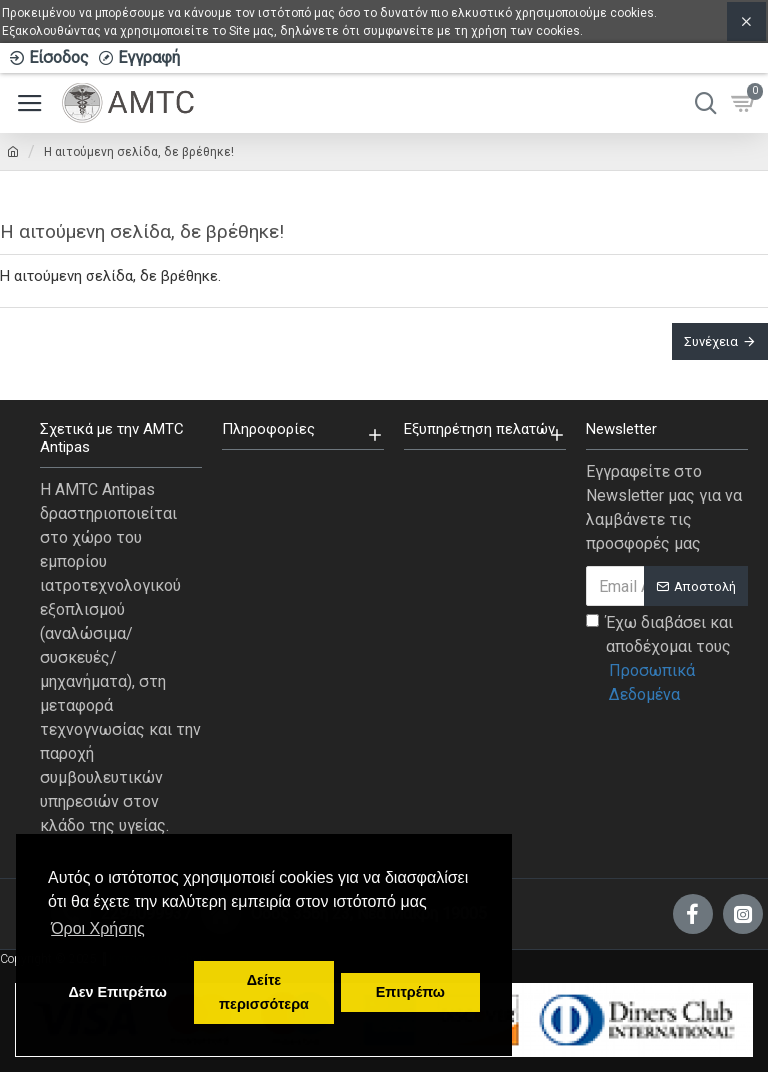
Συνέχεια (711, 341)
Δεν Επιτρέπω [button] (117, 992)
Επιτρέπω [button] (410, 992)
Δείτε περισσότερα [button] (264, 992)
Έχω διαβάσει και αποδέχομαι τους (667, 660)
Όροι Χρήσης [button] (98, 928)
